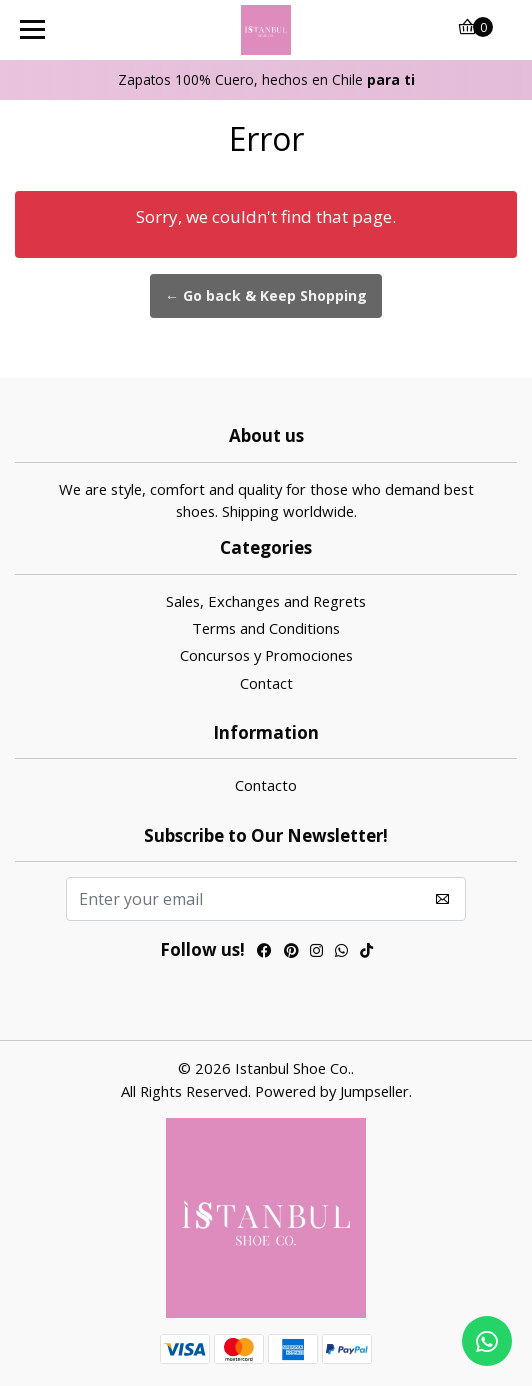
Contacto (266, 785)
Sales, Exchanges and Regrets (266, 601)
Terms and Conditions (266, 628)
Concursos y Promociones (266, 655)
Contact (266, 683)
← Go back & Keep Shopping (266, 295)
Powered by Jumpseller (332, 1091)
